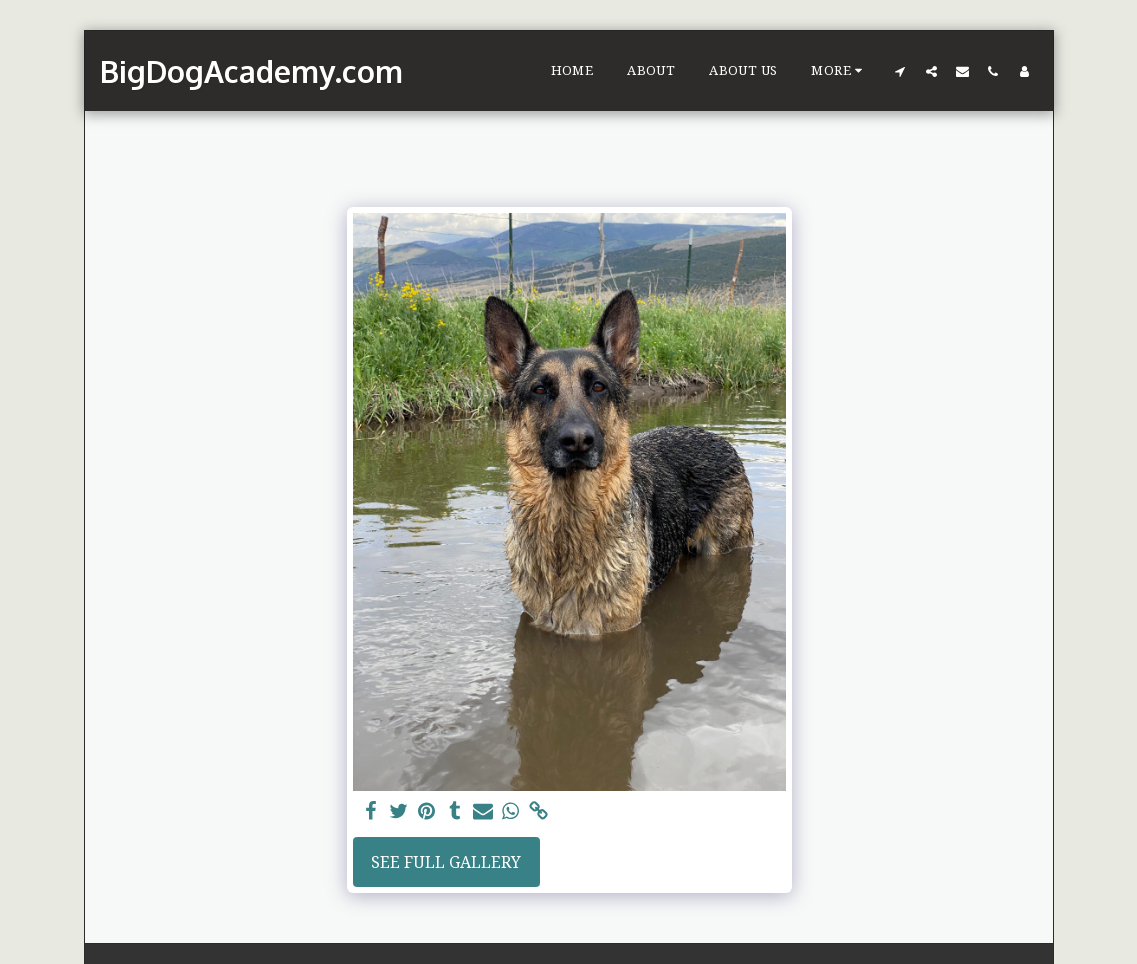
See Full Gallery (446, 862)
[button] (900, 71)
